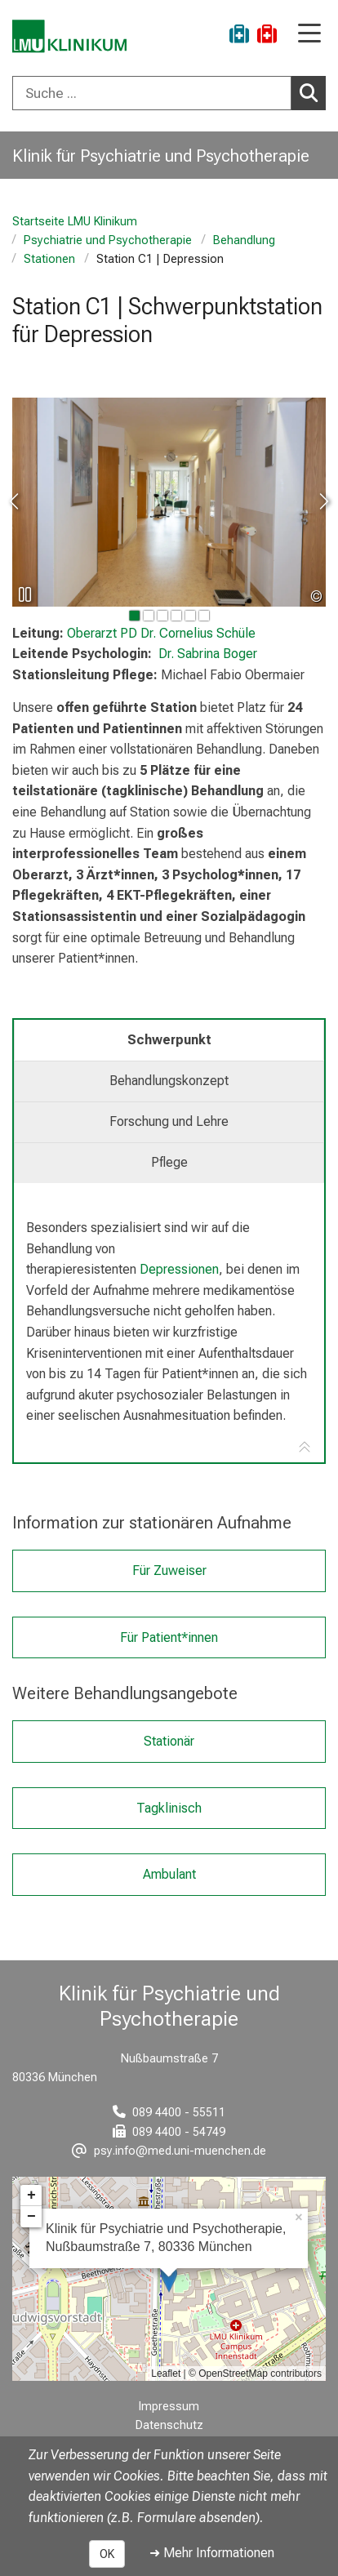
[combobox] (169, 93)
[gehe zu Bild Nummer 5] (204, 616)
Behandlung (244, 240)
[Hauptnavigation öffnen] (309, 34)
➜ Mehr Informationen (211, 2552)
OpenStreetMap (233, 2373)
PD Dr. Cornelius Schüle (161, 633)
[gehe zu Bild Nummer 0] (135, 616)
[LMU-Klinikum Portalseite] (69, 36)
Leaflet (165, 2373)
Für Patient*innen (169, 1637)
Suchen (313, 92)
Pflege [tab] (169, 1162)
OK (107, 2553)
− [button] (31, 2217)
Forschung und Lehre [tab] (169, 1121)
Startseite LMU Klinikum (74, 222)
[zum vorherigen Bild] (15, 502)
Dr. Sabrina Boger (207, 653)
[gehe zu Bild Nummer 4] (190, 616)
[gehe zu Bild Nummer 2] (162, 616)
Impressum (169, 2407)
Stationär (169, 1741)
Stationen (49, 259)
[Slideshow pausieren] (24, 594)
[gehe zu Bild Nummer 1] (148, 616)
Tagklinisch (169, 1807)
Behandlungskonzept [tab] (169, 1080)
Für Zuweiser (169, 1570)
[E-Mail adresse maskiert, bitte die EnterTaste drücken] (169, 2151)
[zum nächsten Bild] (323, 502)
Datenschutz (169, 2425)
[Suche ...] (151, 93)
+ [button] (31, 2195)
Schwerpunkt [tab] (169, 1040)
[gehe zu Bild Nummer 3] (176, 616)
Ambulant (169, 1874)
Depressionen (179, 1269)
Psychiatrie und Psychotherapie (108, 240)
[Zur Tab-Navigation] (304, 1447)
